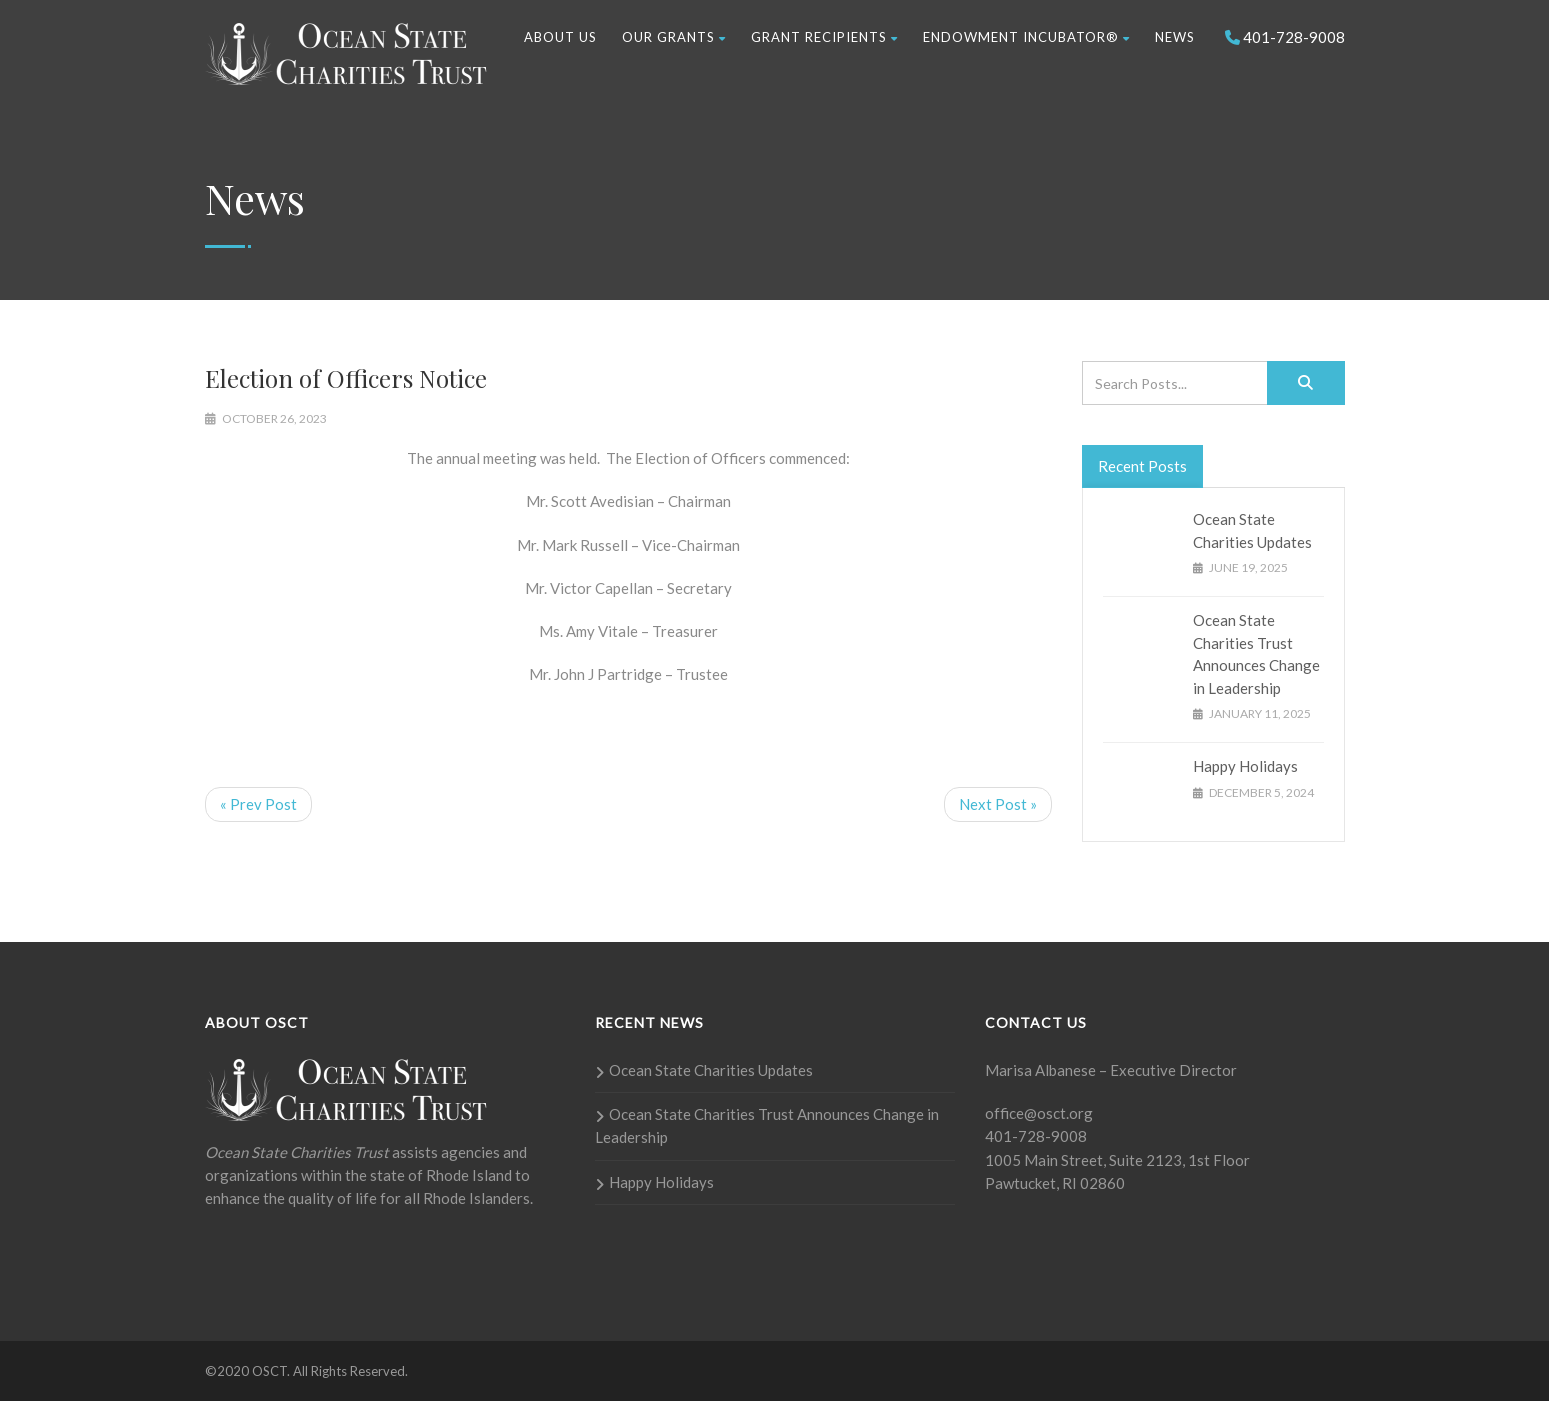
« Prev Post (258, 804)
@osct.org (1058, 1113)
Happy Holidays (1245, 766)
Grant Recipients (824, 37)
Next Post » (998, 804)
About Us (560, 37)
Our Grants (674, 37)
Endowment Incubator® (1026, 37)
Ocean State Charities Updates (711, 1070)
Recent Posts (1142, 466)
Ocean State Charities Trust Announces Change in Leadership (767, 1125)
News (1175, 37)
